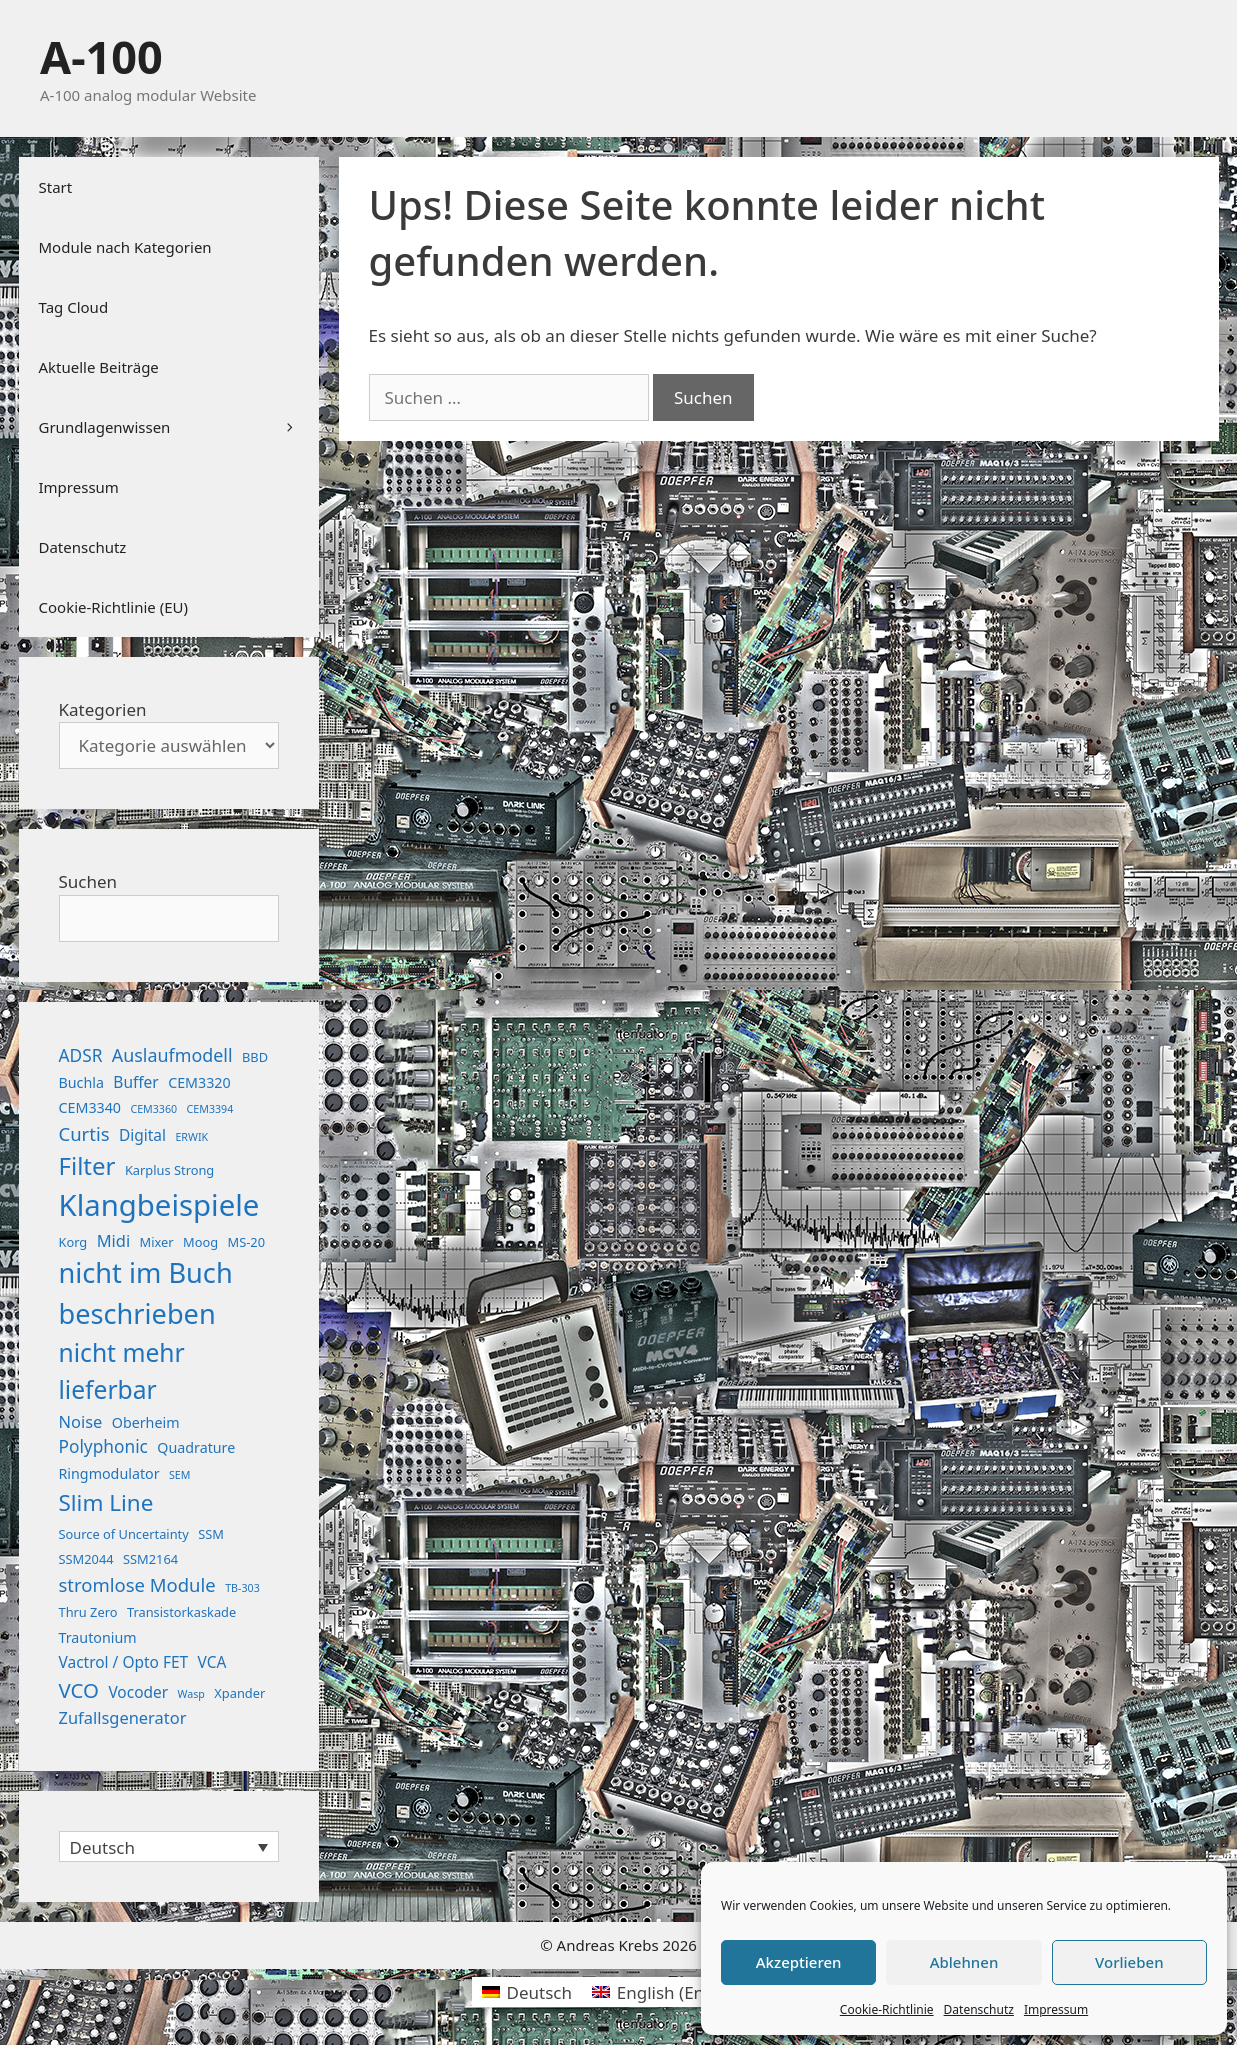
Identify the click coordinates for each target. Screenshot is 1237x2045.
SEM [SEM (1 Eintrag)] (179, 1475)
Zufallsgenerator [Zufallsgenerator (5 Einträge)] (123, 1717)
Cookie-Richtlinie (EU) (113, 607)
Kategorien (103, 709)
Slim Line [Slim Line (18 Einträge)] (106, 1502)
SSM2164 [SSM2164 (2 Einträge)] (150, 1559)
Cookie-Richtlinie (887, 2009)
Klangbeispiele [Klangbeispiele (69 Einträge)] (159, 1205)
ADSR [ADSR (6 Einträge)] (81, 1055)
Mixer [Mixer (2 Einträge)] (157, 1242)
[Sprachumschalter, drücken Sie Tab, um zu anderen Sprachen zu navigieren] (169, 1846)
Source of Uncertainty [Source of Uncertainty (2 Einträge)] (124, 1534)
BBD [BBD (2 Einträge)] (255, 1057)
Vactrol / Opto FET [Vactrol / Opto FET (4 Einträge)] (124, 1662)
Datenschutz (979, 2009)
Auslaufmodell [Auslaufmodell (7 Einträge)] (172, 1055)
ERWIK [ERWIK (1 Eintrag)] (191, 1137)
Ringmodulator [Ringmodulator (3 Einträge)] (109, 1473)
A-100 (101, 56)
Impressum (1056, 2009)
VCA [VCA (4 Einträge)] (212, 1662)
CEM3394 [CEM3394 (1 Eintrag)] (210, 1109)
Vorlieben (1129, 1962)
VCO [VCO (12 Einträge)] (79, 1690)
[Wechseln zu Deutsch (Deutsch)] (527, 1992)
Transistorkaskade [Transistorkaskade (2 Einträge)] (181, 1612)
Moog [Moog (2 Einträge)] (200, 1242)
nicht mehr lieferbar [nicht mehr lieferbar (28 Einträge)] (122, 1371)
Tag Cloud (74, 307)
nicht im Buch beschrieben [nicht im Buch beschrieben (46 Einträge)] (146, 1293)
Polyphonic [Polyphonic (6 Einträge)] (103, 1446)
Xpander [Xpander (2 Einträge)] (239, 1693)
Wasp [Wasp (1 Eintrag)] (191, 1694)
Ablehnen (964, 1962)
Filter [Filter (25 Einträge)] (87, 1165)
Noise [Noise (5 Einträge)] (81, 1421)
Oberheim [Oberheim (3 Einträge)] (146, 1422)
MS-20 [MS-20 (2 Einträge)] (246, 1242)
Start (56, 187)
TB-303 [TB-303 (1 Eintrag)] (242, 1588)
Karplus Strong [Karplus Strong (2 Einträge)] (169, 1170)
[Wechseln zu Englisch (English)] (673, 1992)
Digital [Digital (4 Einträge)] (142, 1135)
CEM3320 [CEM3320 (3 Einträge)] (199, 1082)
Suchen (88, 881)
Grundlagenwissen (179, 427)
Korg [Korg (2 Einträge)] (73, 1242)
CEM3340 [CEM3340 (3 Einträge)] (90, 1107)
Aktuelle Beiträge (99, 367)
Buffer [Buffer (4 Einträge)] (135, 1082)
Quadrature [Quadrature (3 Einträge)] (196, 1447)
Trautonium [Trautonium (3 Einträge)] (98, 1637)
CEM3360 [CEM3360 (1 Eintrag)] (153, 1109)
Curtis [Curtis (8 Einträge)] (84, 1133)
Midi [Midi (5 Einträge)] (114, 1240)
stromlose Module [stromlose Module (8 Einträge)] (137, 1584)
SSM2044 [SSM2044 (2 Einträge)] (86, 1559)
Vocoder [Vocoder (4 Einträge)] (138, 1692)
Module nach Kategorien (125, 247)
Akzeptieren (799, 1962)
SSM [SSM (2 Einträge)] (211, 1534)
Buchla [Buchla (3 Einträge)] (81, 1082)
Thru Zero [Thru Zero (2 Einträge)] (88, 1612)
